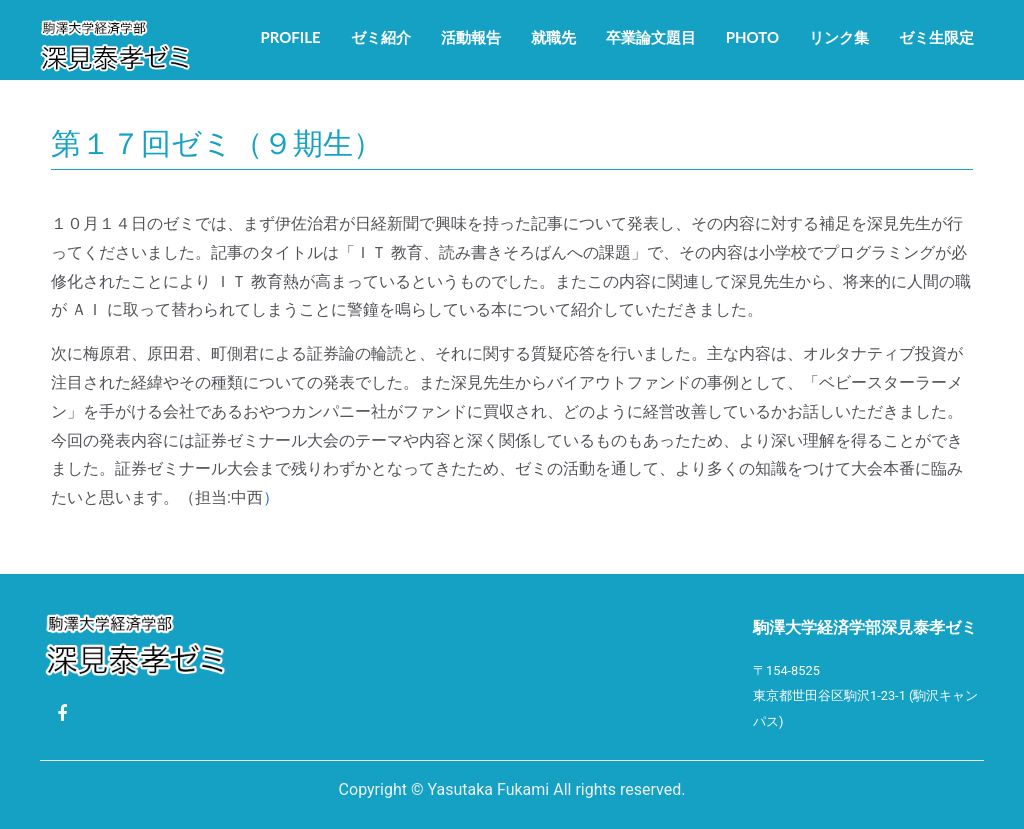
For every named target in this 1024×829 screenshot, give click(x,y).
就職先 (553, 37)
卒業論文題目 (651, 37)
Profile (290, 37)
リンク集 (839, 37)
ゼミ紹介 (381, 37)
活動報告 (471, 37)
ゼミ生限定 (936, 37)
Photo (752, 37)
